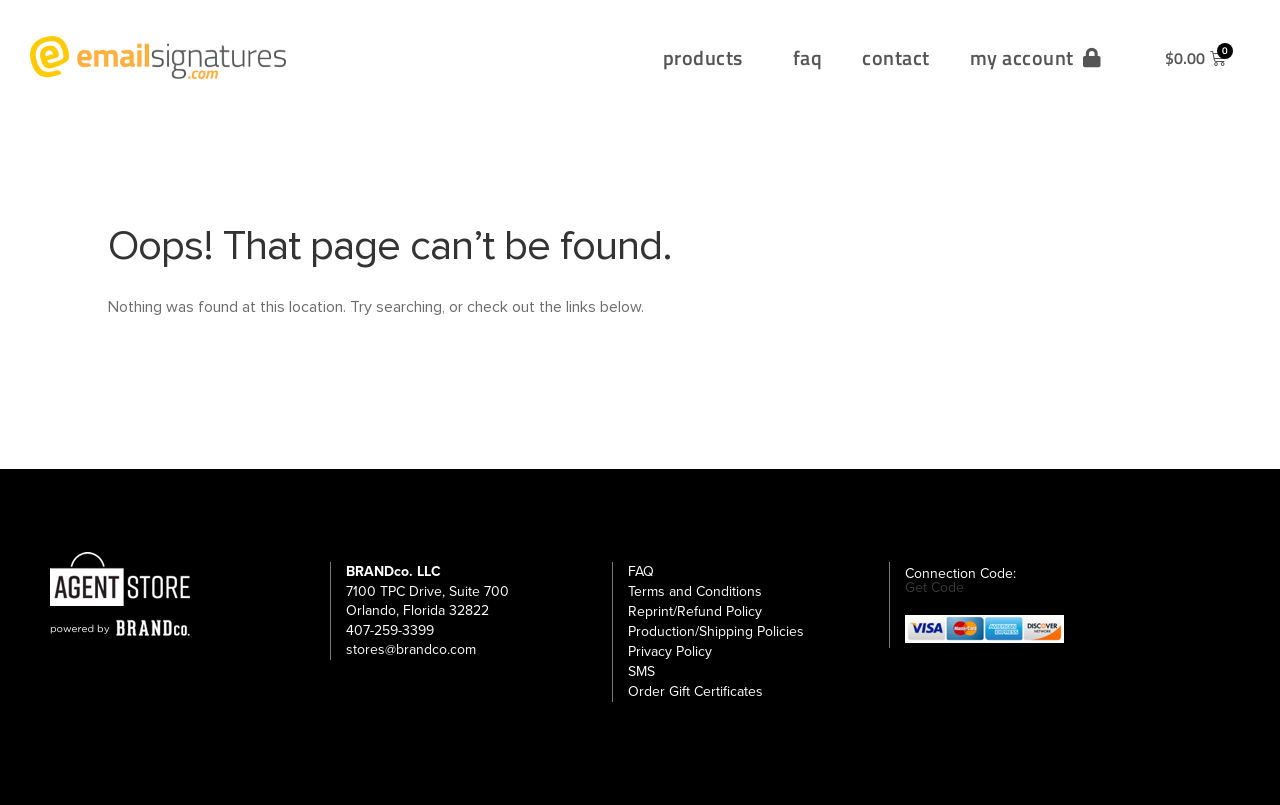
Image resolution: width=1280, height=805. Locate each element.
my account (1036, 57)
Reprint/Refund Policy (695, 611)
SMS (641, 671)
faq (808, 57)
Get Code (934, 588)
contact (896, 57)
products (708, 57)
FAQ (641, 571)
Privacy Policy (670, 651)
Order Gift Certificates (695, 691)
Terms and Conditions (695, 591)
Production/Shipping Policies (716, 631)
